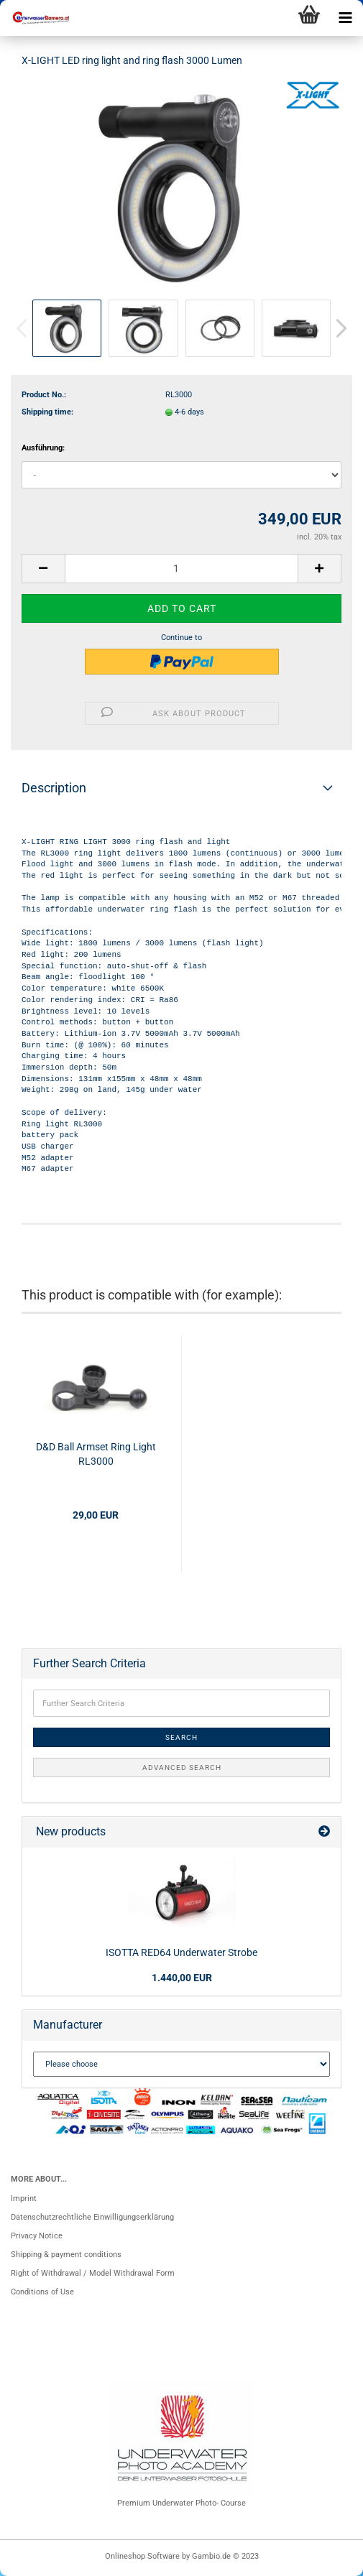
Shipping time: (47, 412)
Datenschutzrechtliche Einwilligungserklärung (92, 2217)
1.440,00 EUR (182, 1977)
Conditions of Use (42, 2292)
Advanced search (181, 1767)
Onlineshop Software (142, 2556)
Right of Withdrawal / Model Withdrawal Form (93, 2273)
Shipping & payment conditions (66, 2254)
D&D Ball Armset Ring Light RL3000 (96, 1454)
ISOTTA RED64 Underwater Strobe (181, 1952)
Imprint (24, 2198)
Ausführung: (43, 448)
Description (54, 787)
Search (181, 1737)
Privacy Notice (37, 2236)
